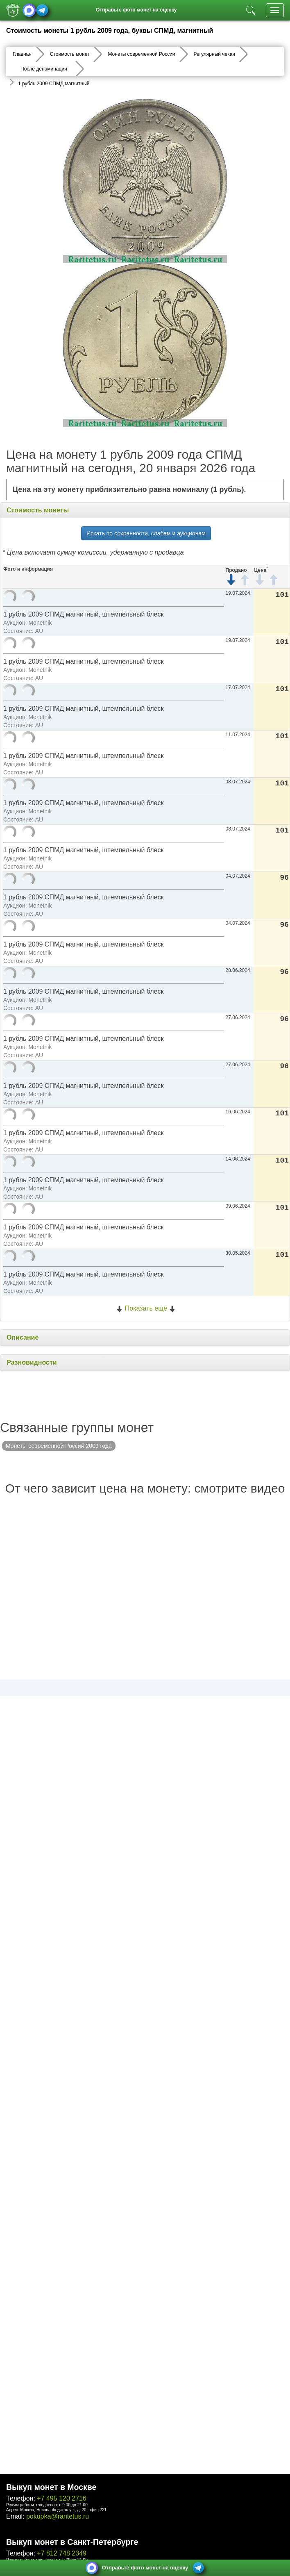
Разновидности (32, 1362)
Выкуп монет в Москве (51, 2487)
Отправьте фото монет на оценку (136, 10)
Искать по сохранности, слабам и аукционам (146, 533)
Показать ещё (145, 1308)
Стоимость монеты (38, 510)
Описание (23, 1337)
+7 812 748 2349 (61, 2553)
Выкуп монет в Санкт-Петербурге (72, 2541)
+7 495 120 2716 (61, 2498)
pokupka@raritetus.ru (57, 2516)
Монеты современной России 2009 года (59, 1446)
